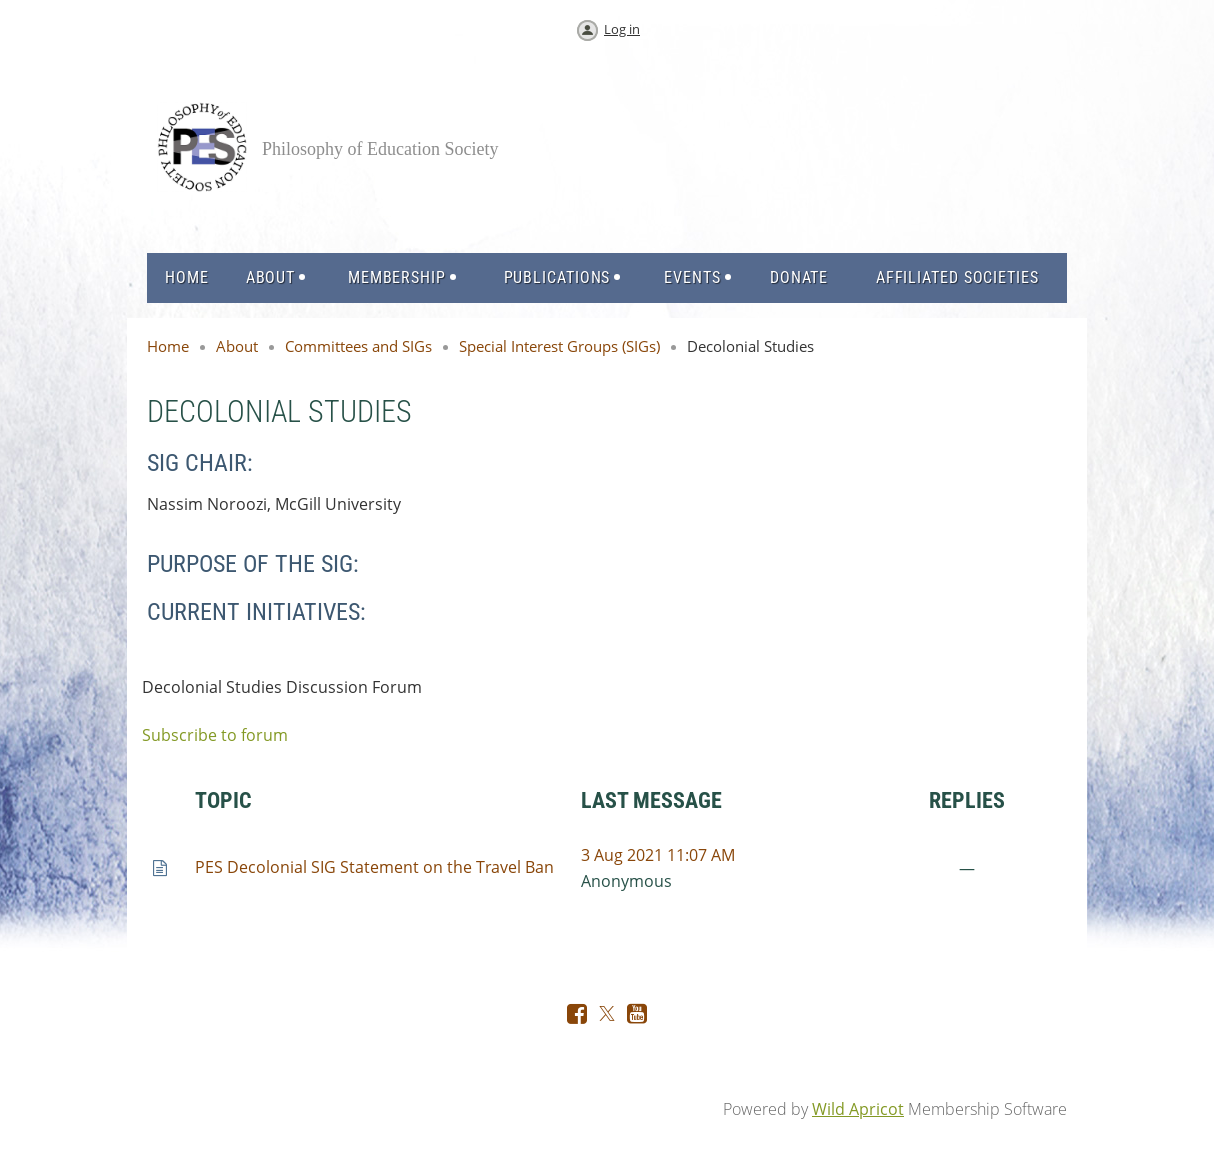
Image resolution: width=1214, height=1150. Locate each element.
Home (168, 346)
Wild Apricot (858, 1109)
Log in (622, 29)
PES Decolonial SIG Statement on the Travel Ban (374, 867)
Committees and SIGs (358, 346)
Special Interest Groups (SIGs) (559, 346)
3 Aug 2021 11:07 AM (658, 855)
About (237, 346)
